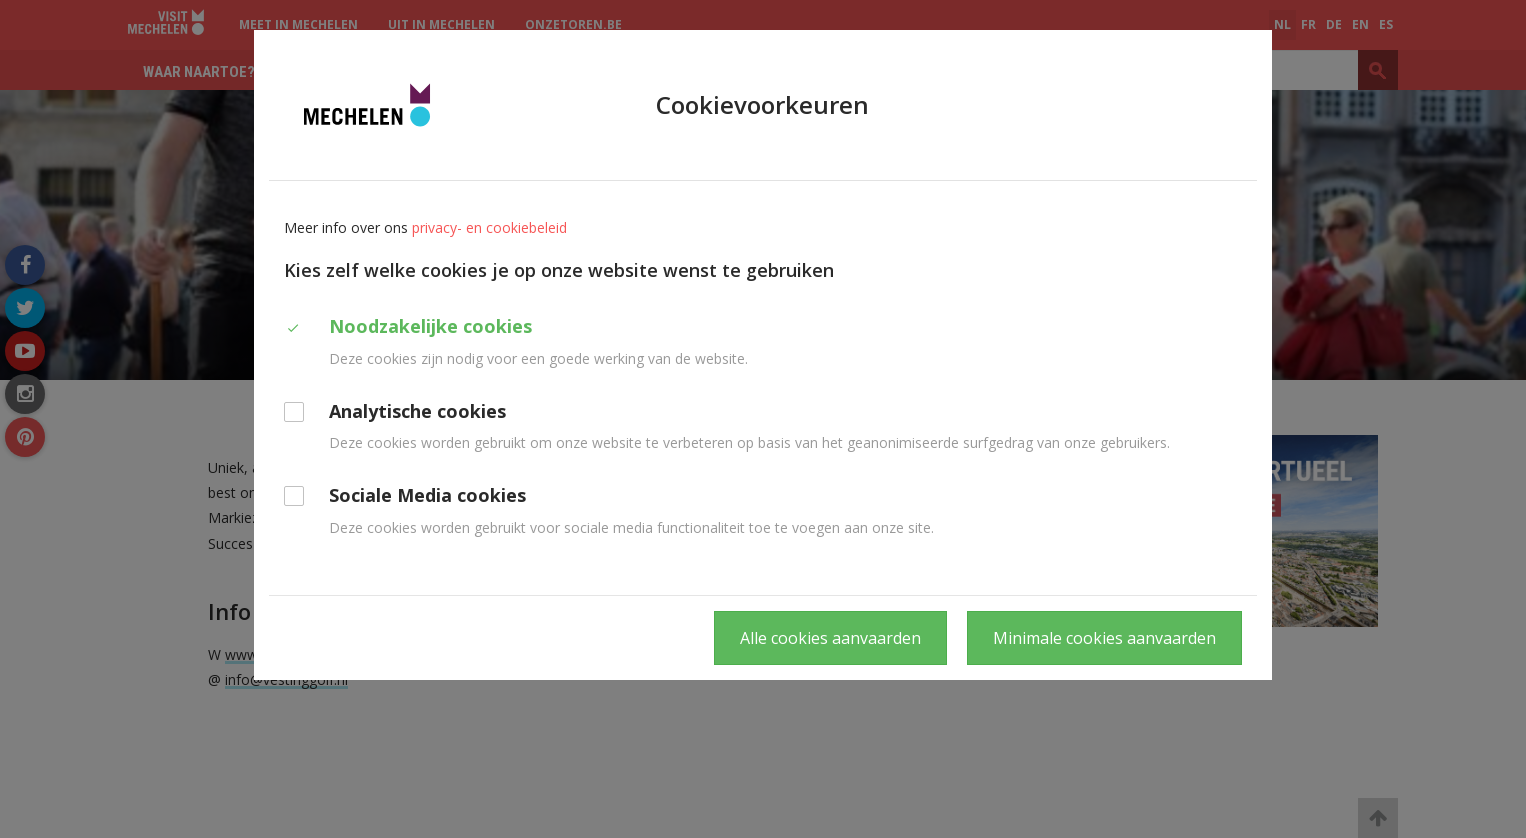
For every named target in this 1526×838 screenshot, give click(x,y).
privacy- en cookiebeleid (489, 227)
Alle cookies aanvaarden (830, 638)
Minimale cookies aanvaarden (1104, 638)
